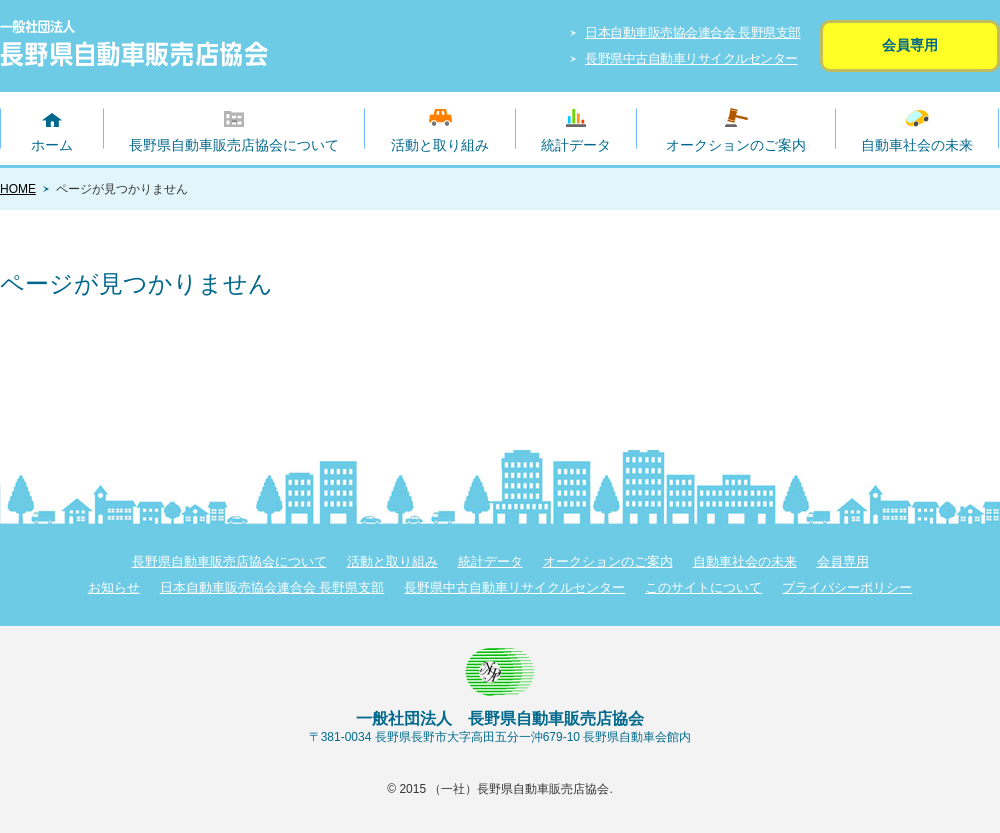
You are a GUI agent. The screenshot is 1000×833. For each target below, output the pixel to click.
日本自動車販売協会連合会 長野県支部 (693, 32)
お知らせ (114, 587)
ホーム (52, 145)
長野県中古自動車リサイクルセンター (691, 58)
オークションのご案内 (736, 145)
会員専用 (910, 45)
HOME (18, 189)
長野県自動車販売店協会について (234, 145)
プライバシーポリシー (847, 587)
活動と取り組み (440, 145)
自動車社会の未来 (917, 145)
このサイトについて (703, 587)
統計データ (576, 145)
